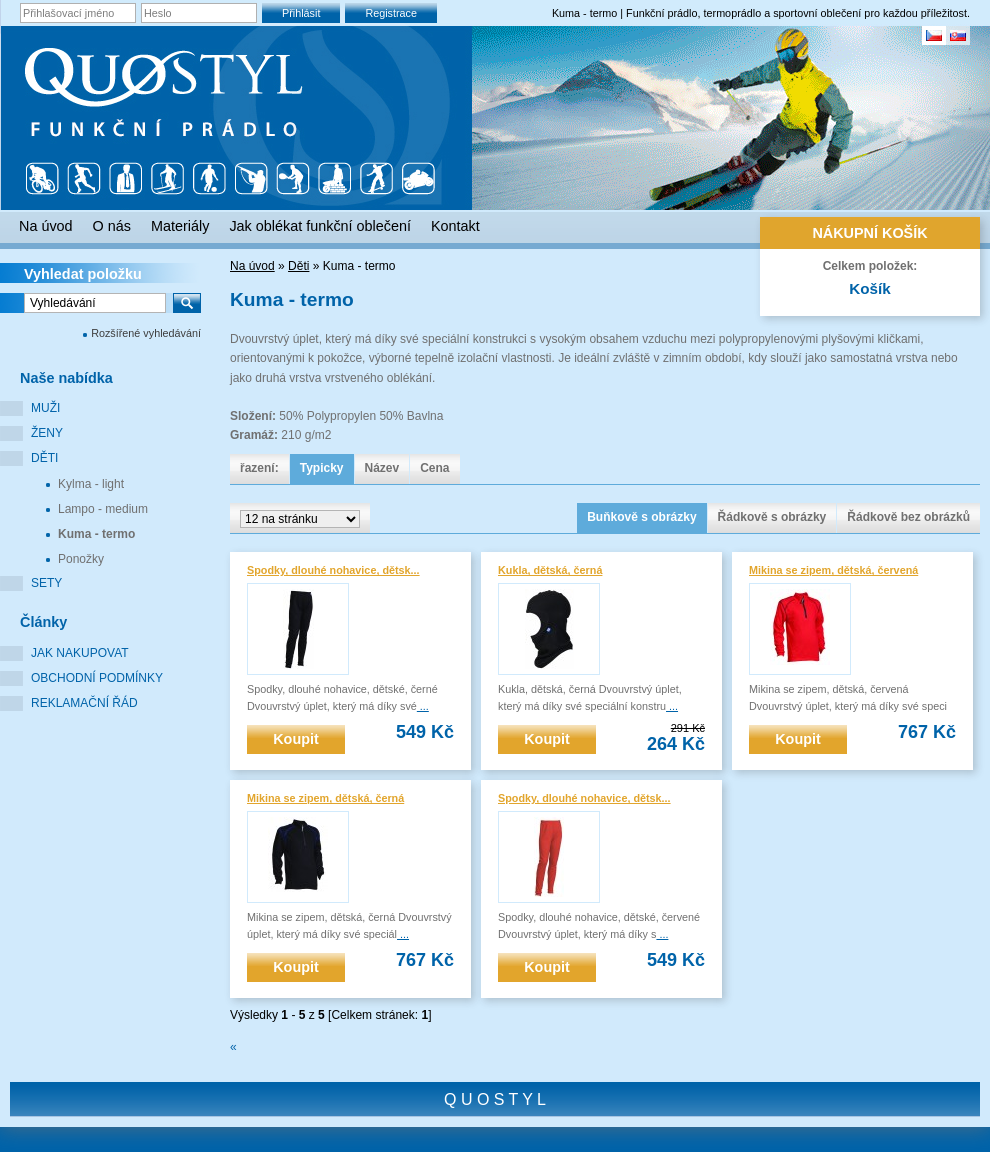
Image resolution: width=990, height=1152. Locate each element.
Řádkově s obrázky (772, 517)
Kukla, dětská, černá (550, 570)
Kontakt (455, 226)
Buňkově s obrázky (641, 517)
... (423, 706)
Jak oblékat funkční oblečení (320, 226)
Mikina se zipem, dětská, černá (325, 798)
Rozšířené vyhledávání (146, 333)
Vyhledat (83, 274)
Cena (434, 468)
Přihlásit (301, 13)
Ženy (47, 433)
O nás (112, 226)
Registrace (391, 13)
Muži (45, 408)
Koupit (296, 739)
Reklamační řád (84, 703)
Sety (46, 583)
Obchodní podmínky (97, 678)
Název (382, 468)
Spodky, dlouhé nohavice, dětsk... (333, 570)
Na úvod (252, 266)
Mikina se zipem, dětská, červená (833, 570)
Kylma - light (91, 484)
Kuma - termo (96, 534)
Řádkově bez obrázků (908, 517)
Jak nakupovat (80, 653)
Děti (44, 458)
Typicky (322, 468)
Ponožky (81, 559)
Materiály (180, 226)
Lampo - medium (103, 509)
